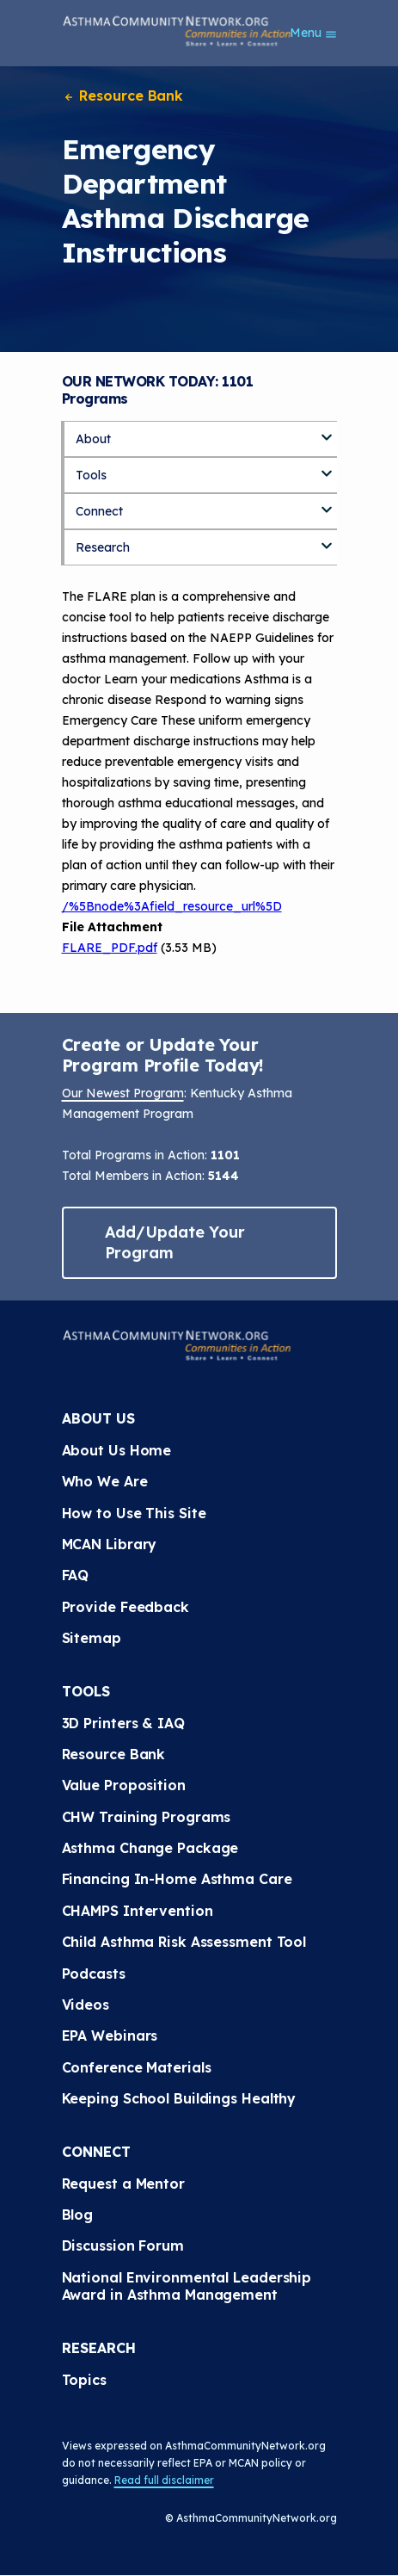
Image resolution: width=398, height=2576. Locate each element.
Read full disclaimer (164, 2480)
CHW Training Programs (146, 1816)
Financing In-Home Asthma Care (177, 1878)
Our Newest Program (123, 1093)
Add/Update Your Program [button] (175, 1242)
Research (103, 547)
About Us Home (117, 1450)
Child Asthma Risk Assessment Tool (184, 1941)
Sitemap (91, 1637)
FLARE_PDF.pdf (109, 947)
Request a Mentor (123, 2183)
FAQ (75, 1575)
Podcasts (94, 1973)
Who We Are (105, 1481)
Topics (84, 2379)
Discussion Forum (123, 2245)
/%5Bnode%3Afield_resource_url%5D (172, 906)
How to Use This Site (134, 1513)
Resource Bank (123, 95)
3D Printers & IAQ (123, 1723)
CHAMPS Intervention (137, 1910)
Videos (85, 2004)
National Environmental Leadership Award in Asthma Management (189, 2286)
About (93, 439)
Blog (78, 2214)
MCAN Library (109, 1544)
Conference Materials (136, 2067)
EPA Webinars (110, 2035)
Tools (91, 475)
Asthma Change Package (150, 1847)
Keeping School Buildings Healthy (179, 2098)
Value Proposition (124, 1785)
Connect (99, 511)
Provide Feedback (125, 1606)
